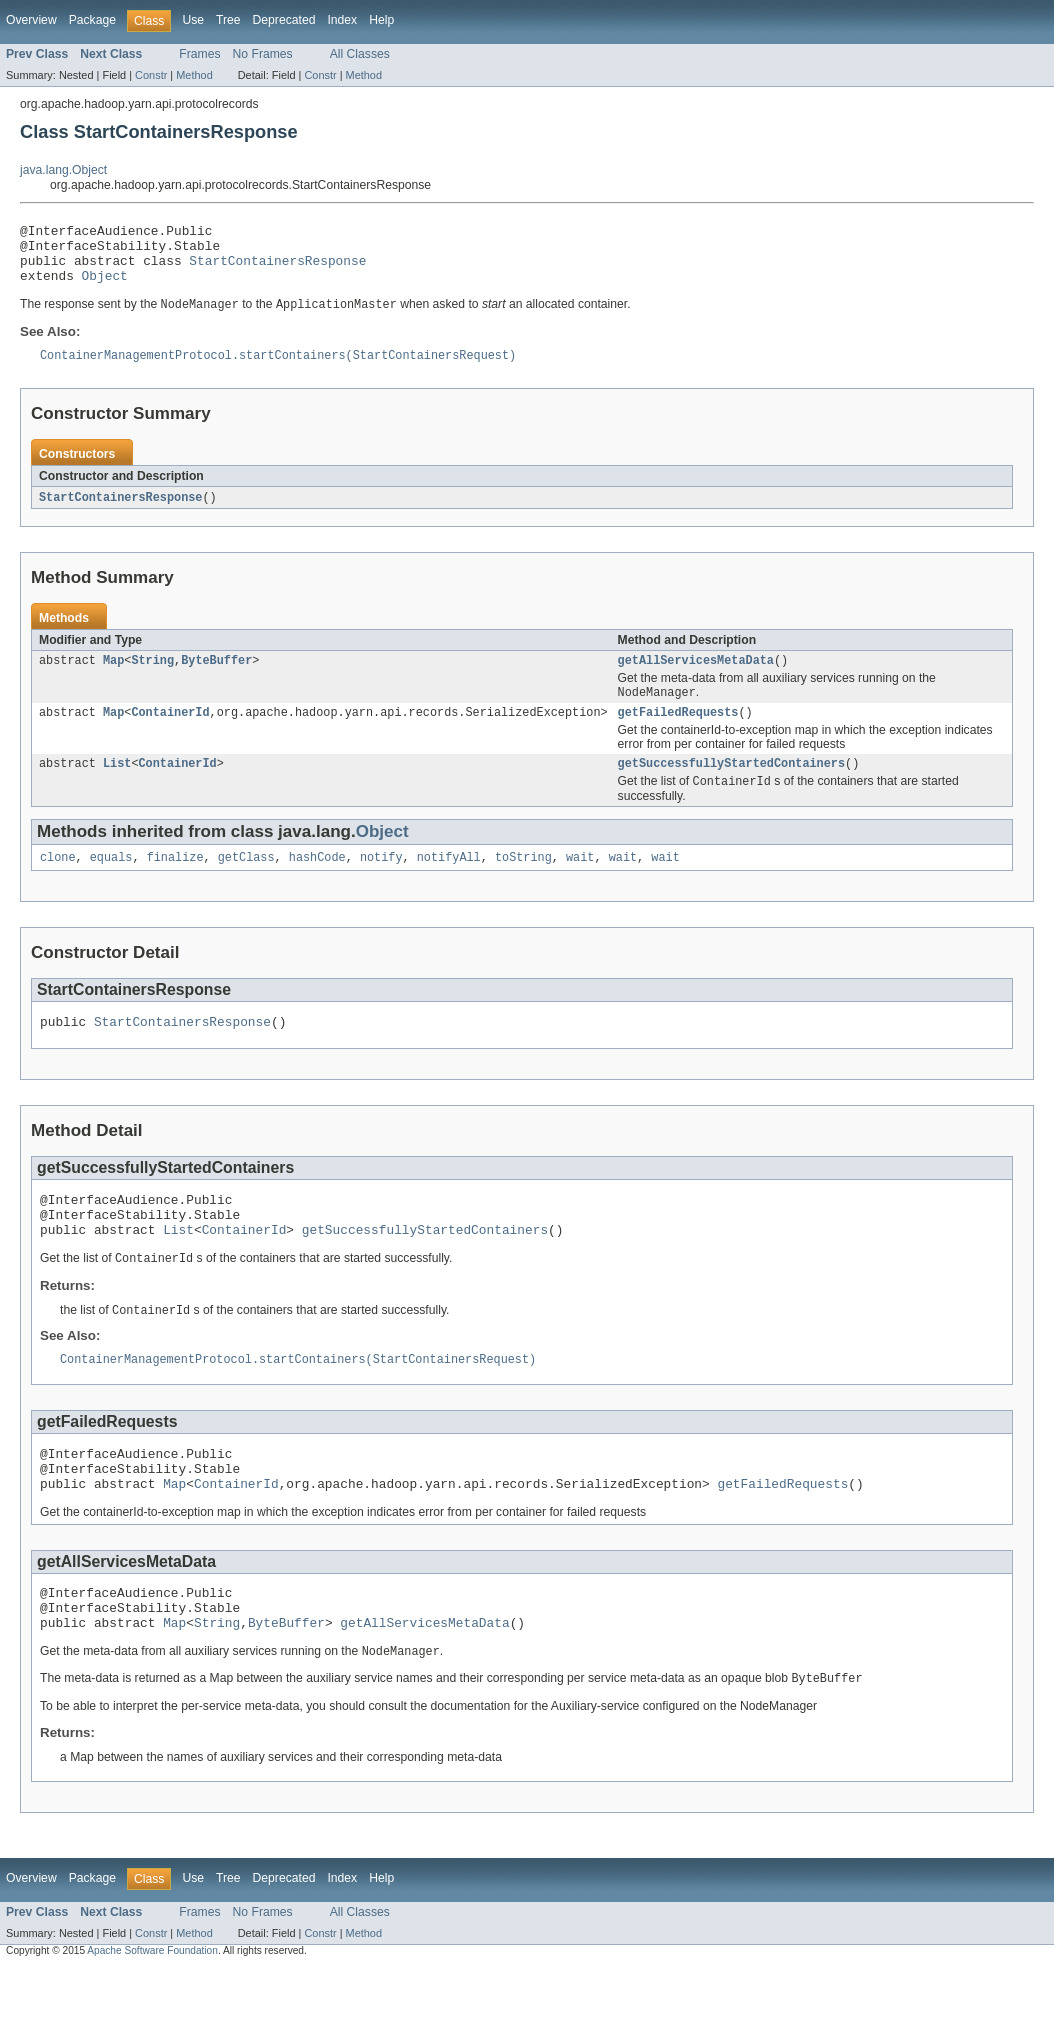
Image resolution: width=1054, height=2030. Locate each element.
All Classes (360, 54)
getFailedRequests (678, 733)
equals (111, 883)
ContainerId (170, 733)
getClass (246, 883)
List (117, 786)
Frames (199, 54)
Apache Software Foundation (152, 2012)
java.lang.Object (63, 170)
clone (58, 883)
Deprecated (284, 20)
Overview (31, 20)
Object (105, 287)
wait (580, 883)
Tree (228, 20)
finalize (175, 883)
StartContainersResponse (277, 269)
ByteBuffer (216, 678)
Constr (151, 75)
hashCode (317, 883)
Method (194, 75)
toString (523, 883)
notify (381, 883)
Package (92, 20)
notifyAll (449, 883)
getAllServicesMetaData (696, 678)
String (152, 678)
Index (342, 20)
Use (193, 20)
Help (381, 20)
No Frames (263, 54)
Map (113, 678)
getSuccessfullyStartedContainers (731, 786)
